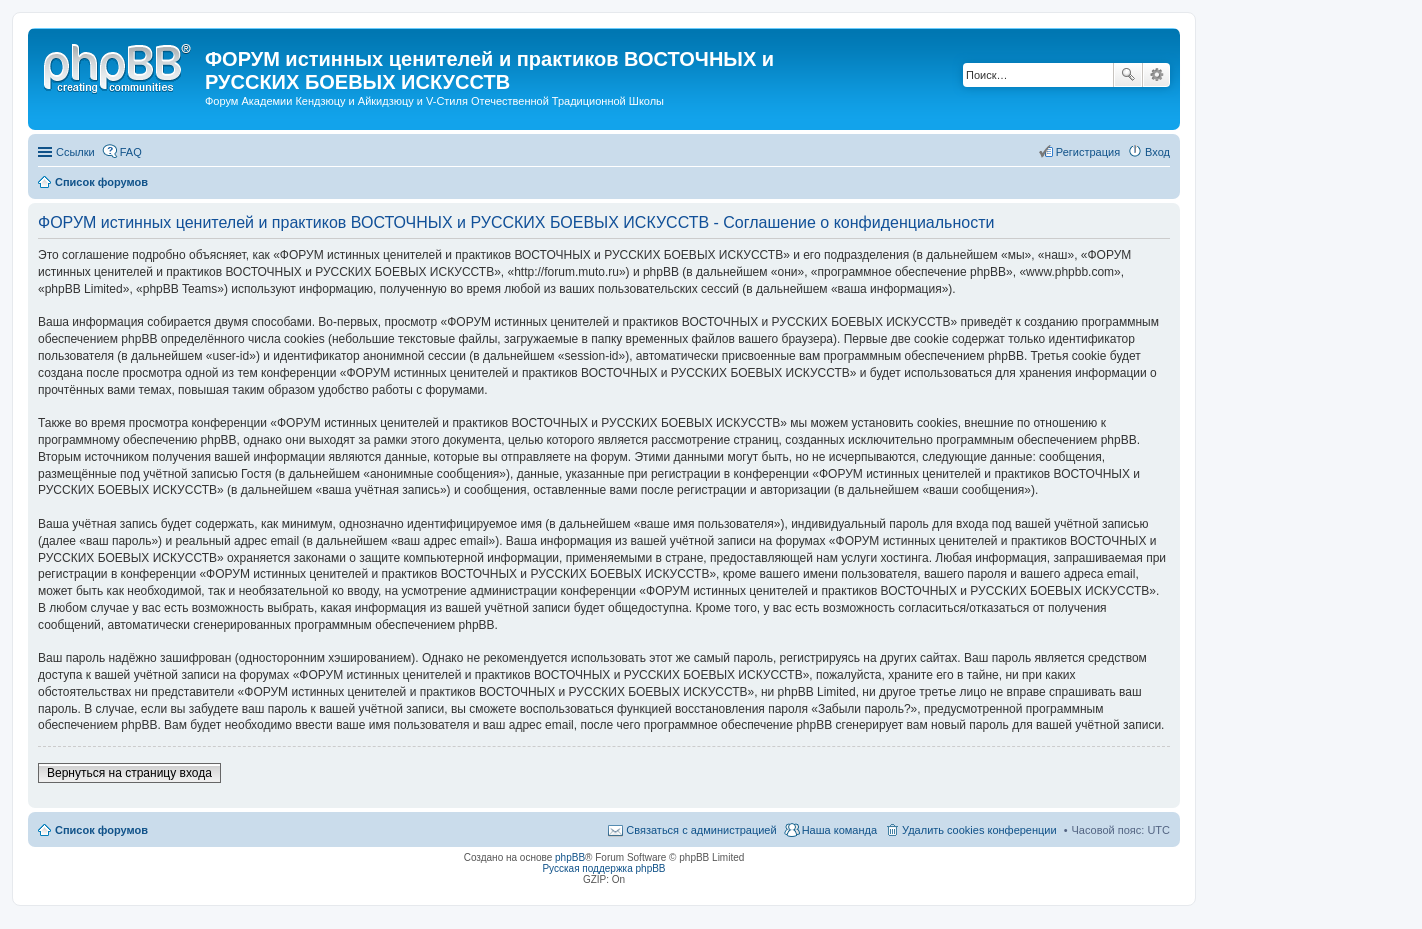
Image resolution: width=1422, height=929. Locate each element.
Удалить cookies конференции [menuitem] (979, 830)
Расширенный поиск (1156, 75)
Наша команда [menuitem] (839, 830)
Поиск (1128, 75)
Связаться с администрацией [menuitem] (701, 830)
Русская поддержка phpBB (603, 868)
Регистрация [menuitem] (1088, 152)
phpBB (570, 857)
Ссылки (75, 152)
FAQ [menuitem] (131, 152)
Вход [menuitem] (1157, 152)
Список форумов (101, 830)
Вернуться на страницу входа (129, 773)
